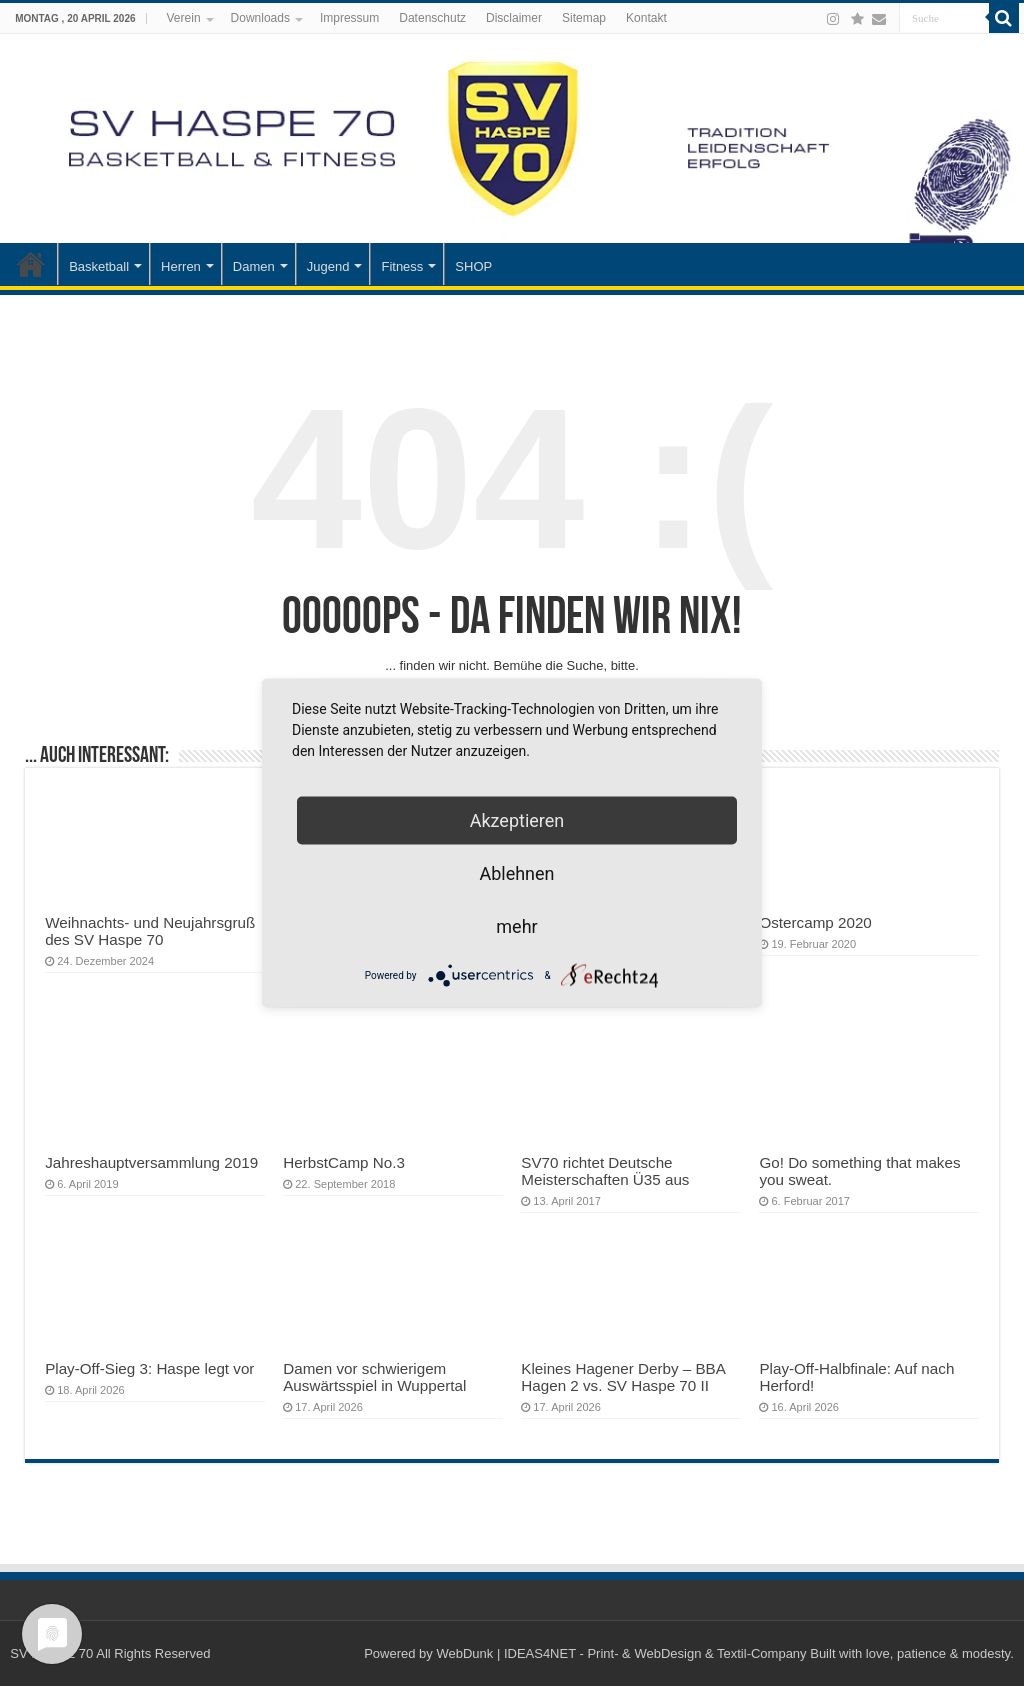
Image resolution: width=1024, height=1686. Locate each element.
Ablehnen (516, 873)
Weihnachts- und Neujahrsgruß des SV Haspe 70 (150, 931)
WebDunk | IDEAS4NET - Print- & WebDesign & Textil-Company (621, 1653)
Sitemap (584, 18)
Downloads (260, 18)
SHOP (473, 266)
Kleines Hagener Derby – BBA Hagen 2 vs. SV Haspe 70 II (623, 1377)
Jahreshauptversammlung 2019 (151, 1162)
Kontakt (646, 18)
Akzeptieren (517, 820)
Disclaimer (514, 18)
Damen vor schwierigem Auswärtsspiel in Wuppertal (374, 1377)
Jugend (328, 266)
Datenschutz (432, 18)
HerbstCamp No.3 (344, 1162)
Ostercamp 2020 (815, 922)
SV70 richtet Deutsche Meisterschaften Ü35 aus (605, 1171)
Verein (184, 18)
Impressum (349, 18)
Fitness (402, 266)
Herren (181, 266)
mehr (516, 926)
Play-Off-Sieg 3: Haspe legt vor (149, 1368)
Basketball (99, 266)
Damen (254, 266)
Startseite (31, 264)
